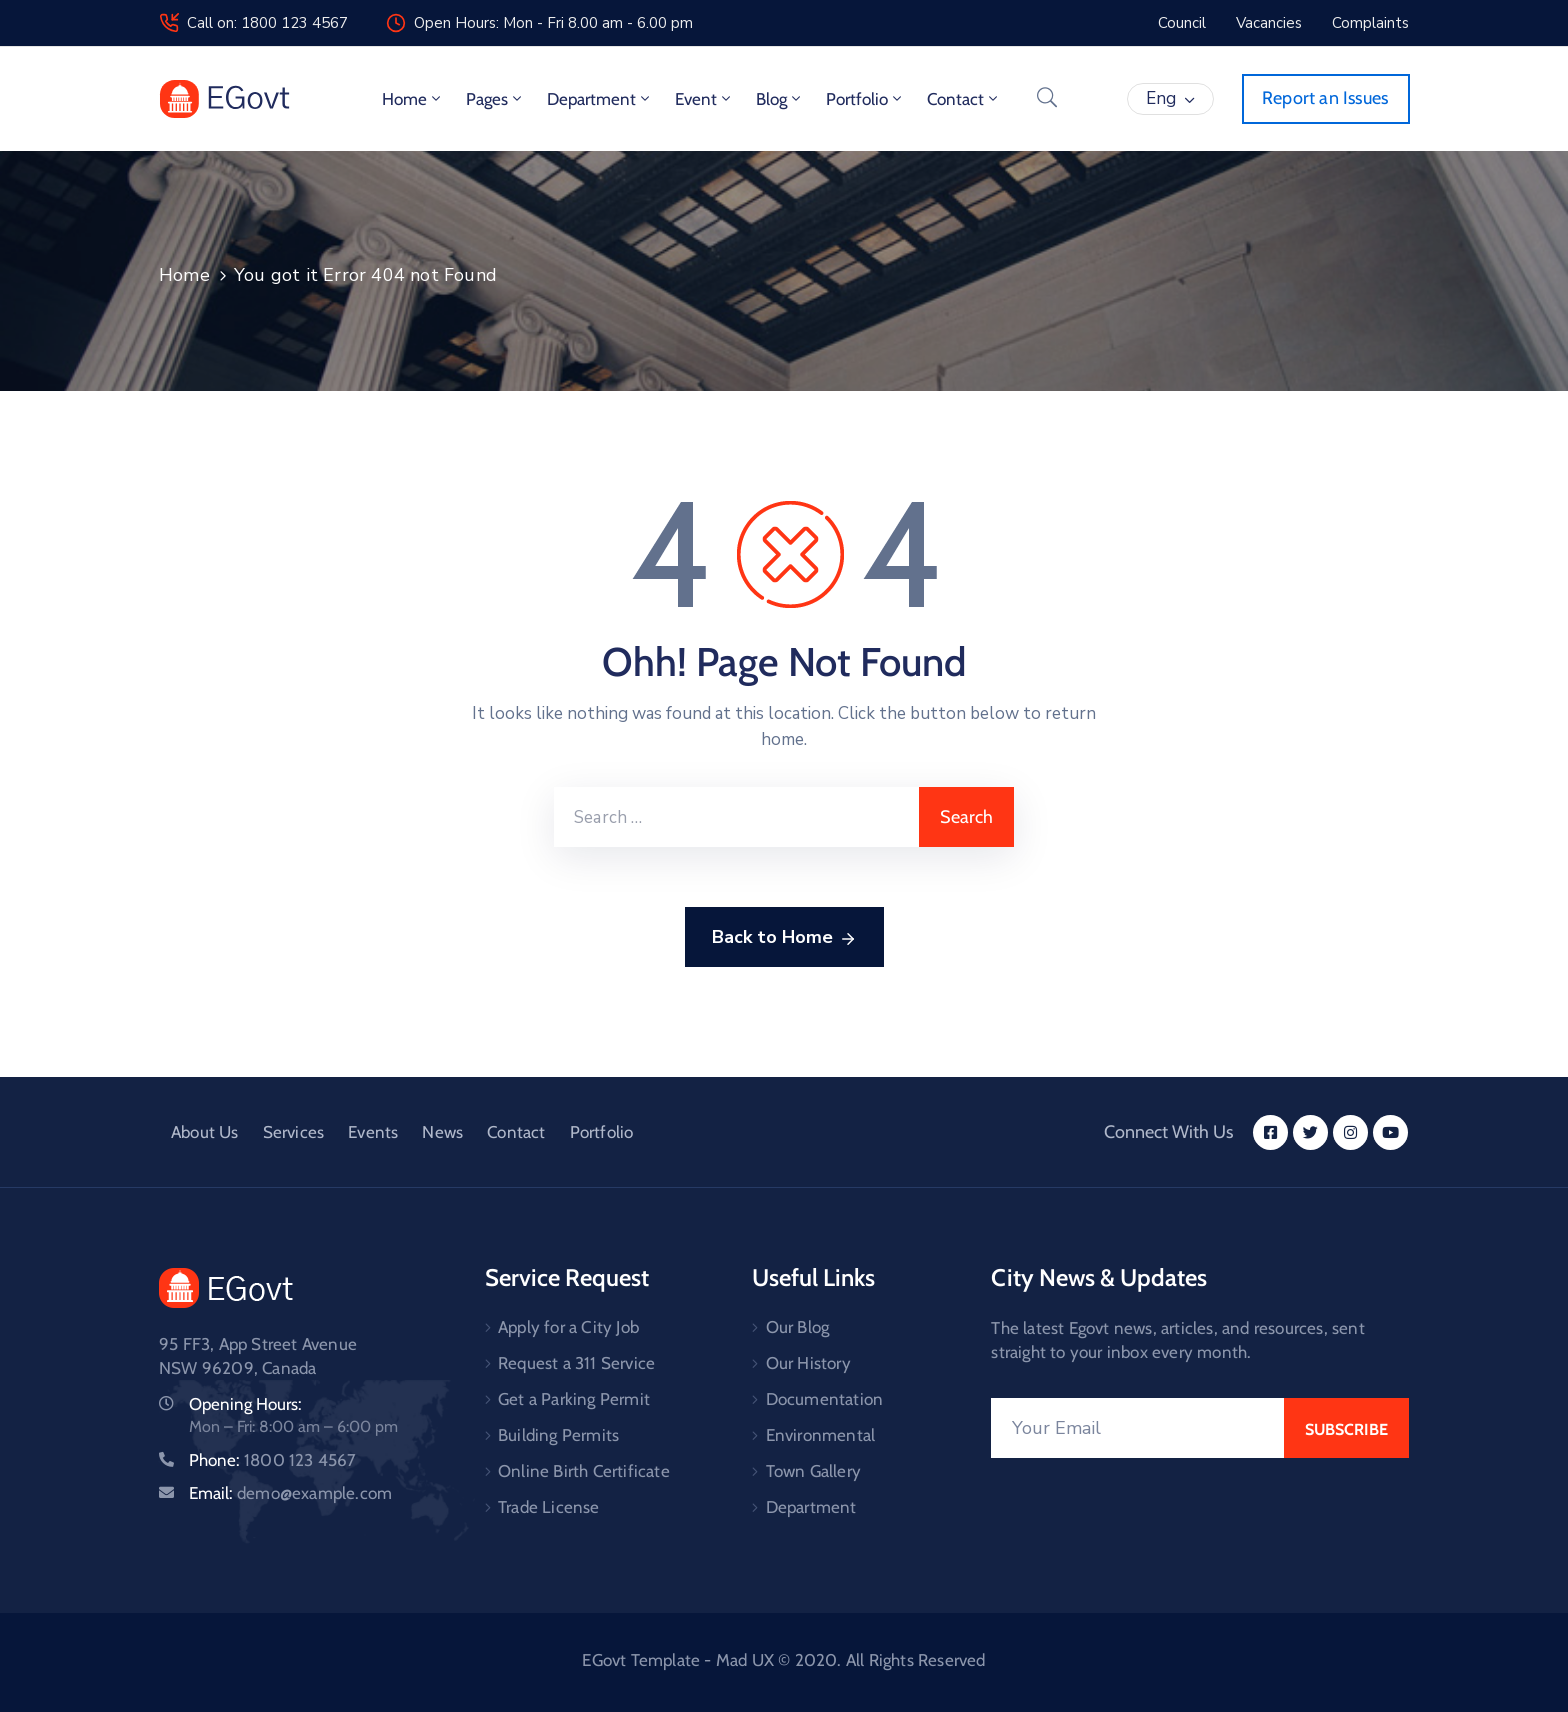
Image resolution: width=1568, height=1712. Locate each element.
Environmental (821, 1435)
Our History (808, 1363)
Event (704, 99)
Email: (290, 1493)
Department (600, 99)
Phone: (273, 1460)
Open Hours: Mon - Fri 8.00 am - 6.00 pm (553, 23)
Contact (964, 99)
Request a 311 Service (576, 1363)
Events (373, 1132)
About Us (205, 1132)
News (442, 1132)
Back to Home (784, 938)
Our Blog (798, 1327)
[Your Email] (1137, 1428)
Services (294, 1132)
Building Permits (558, 1435)
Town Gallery (813, 1471)
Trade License (549, 1507)
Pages (495, 99)
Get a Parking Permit (574, 1399)
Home (413, 99)
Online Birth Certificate (584, 1471)
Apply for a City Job (568, 1327)
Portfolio (865, 99)
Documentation (825, 1399)
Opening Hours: (245, 1404)
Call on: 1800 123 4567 (267, 23)
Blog (780, 99)
